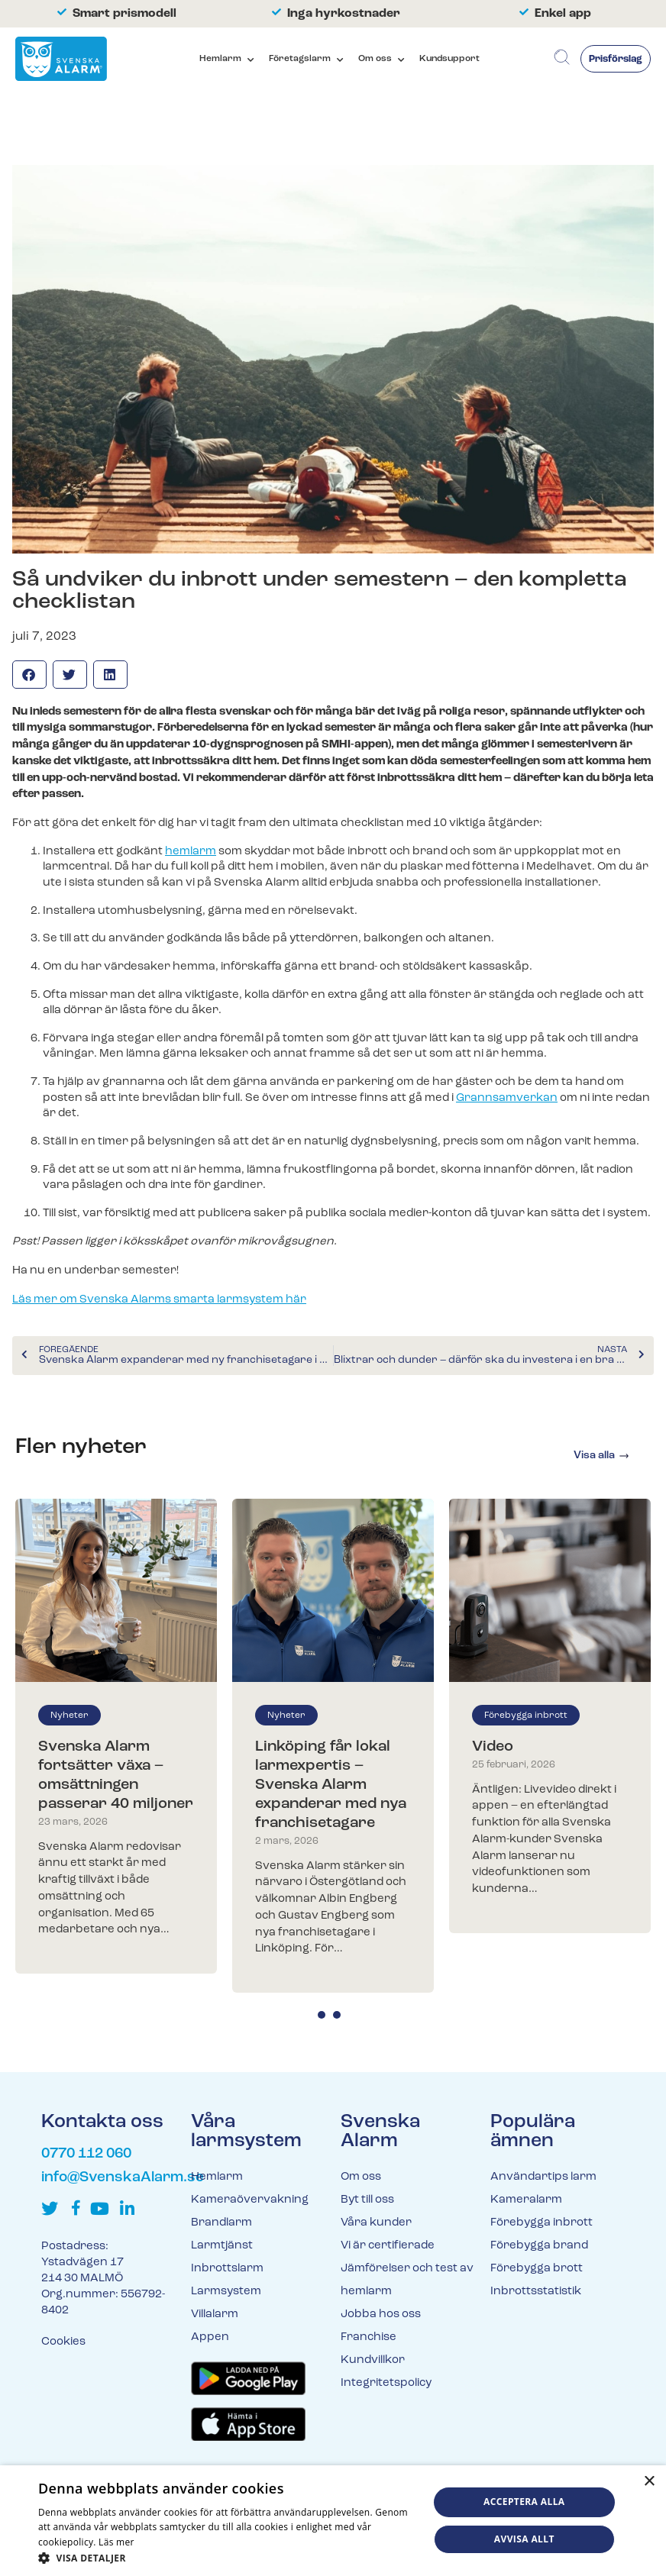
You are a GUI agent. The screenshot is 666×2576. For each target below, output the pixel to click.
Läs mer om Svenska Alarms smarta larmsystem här (159, 1300)
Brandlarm (221, 2223)
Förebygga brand (539, 2246)
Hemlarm (220, 58)
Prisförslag (615, 59)
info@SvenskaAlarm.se (122, 2178)
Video (492, 1746)
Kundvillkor (373, 2360)
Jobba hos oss (381, 2314)
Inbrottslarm (227, 2268)
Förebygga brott (536, 2268)
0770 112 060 (86, 2154)
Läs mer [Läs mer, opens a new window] (116, 2542)
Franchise (368, 2337)
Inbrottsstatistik (535, 2291)
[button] (29, 674)
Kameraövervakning (250, 2200)
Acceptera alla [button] (524, 2501)
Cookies (63, 2342)
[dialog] (333, 2520)
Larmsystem (226, 2291)
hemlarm (190, 851)
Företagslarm (300, 58)
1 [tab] (321, 2015)
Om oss (375, 58)
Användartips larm (543, 2177)
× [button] (649, 2481)
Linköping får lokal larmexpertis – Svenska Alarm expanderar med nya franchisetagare (330, 1785)
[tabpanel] (116, 1736)
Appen (210, 2337)
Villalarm (214, 2314)
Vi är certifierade (388, 2246)
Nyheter (69, 1715)
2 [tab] (337, 2015)
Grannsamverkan (507, 1098)
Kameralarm (526, 2200)
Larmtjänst (222, 2246)
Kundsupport (449, 58)
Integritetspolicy (386, 2383)
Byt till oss (367, 2200)
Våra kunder (376, 2223)
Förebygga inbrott (525, 1715)
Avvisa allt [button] (524, 2538)
